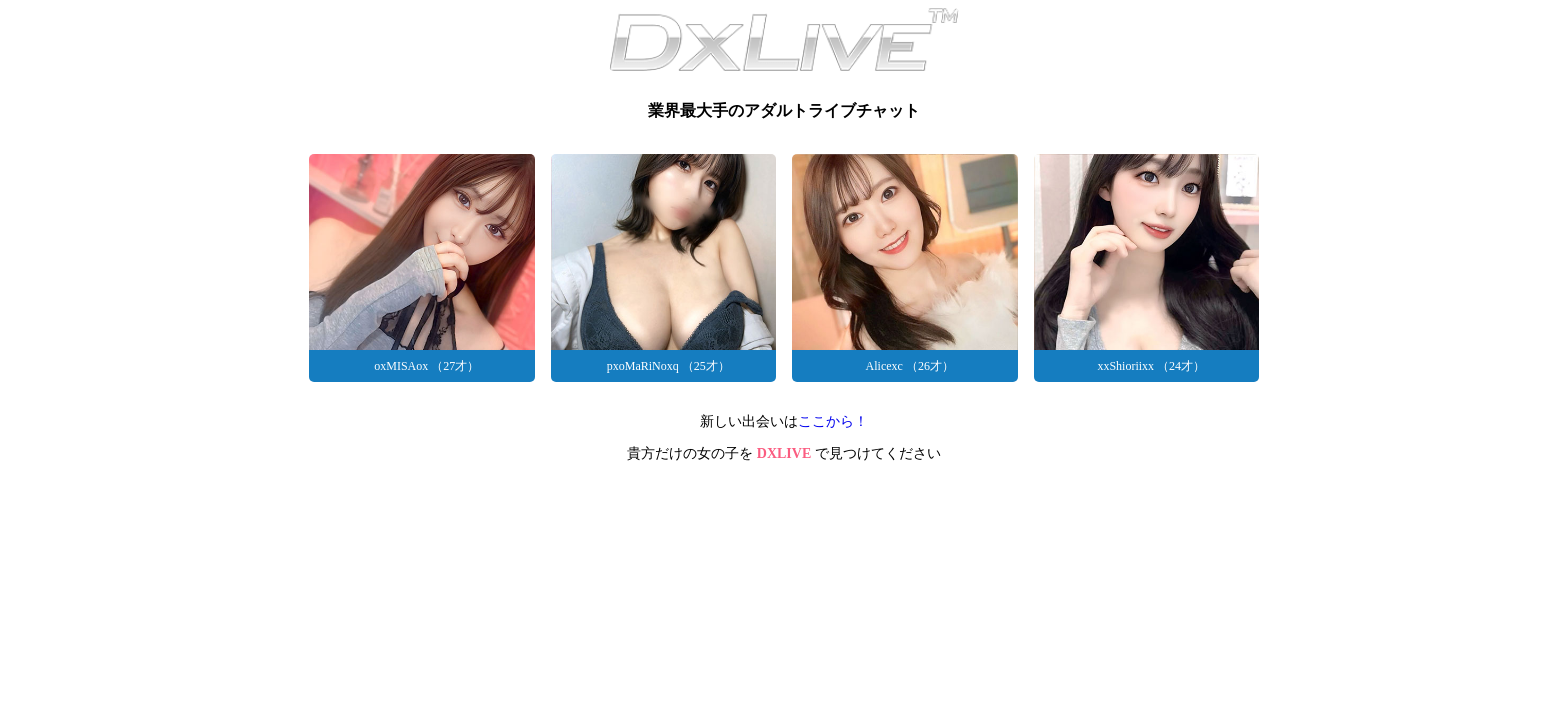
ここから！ (833, 421)
